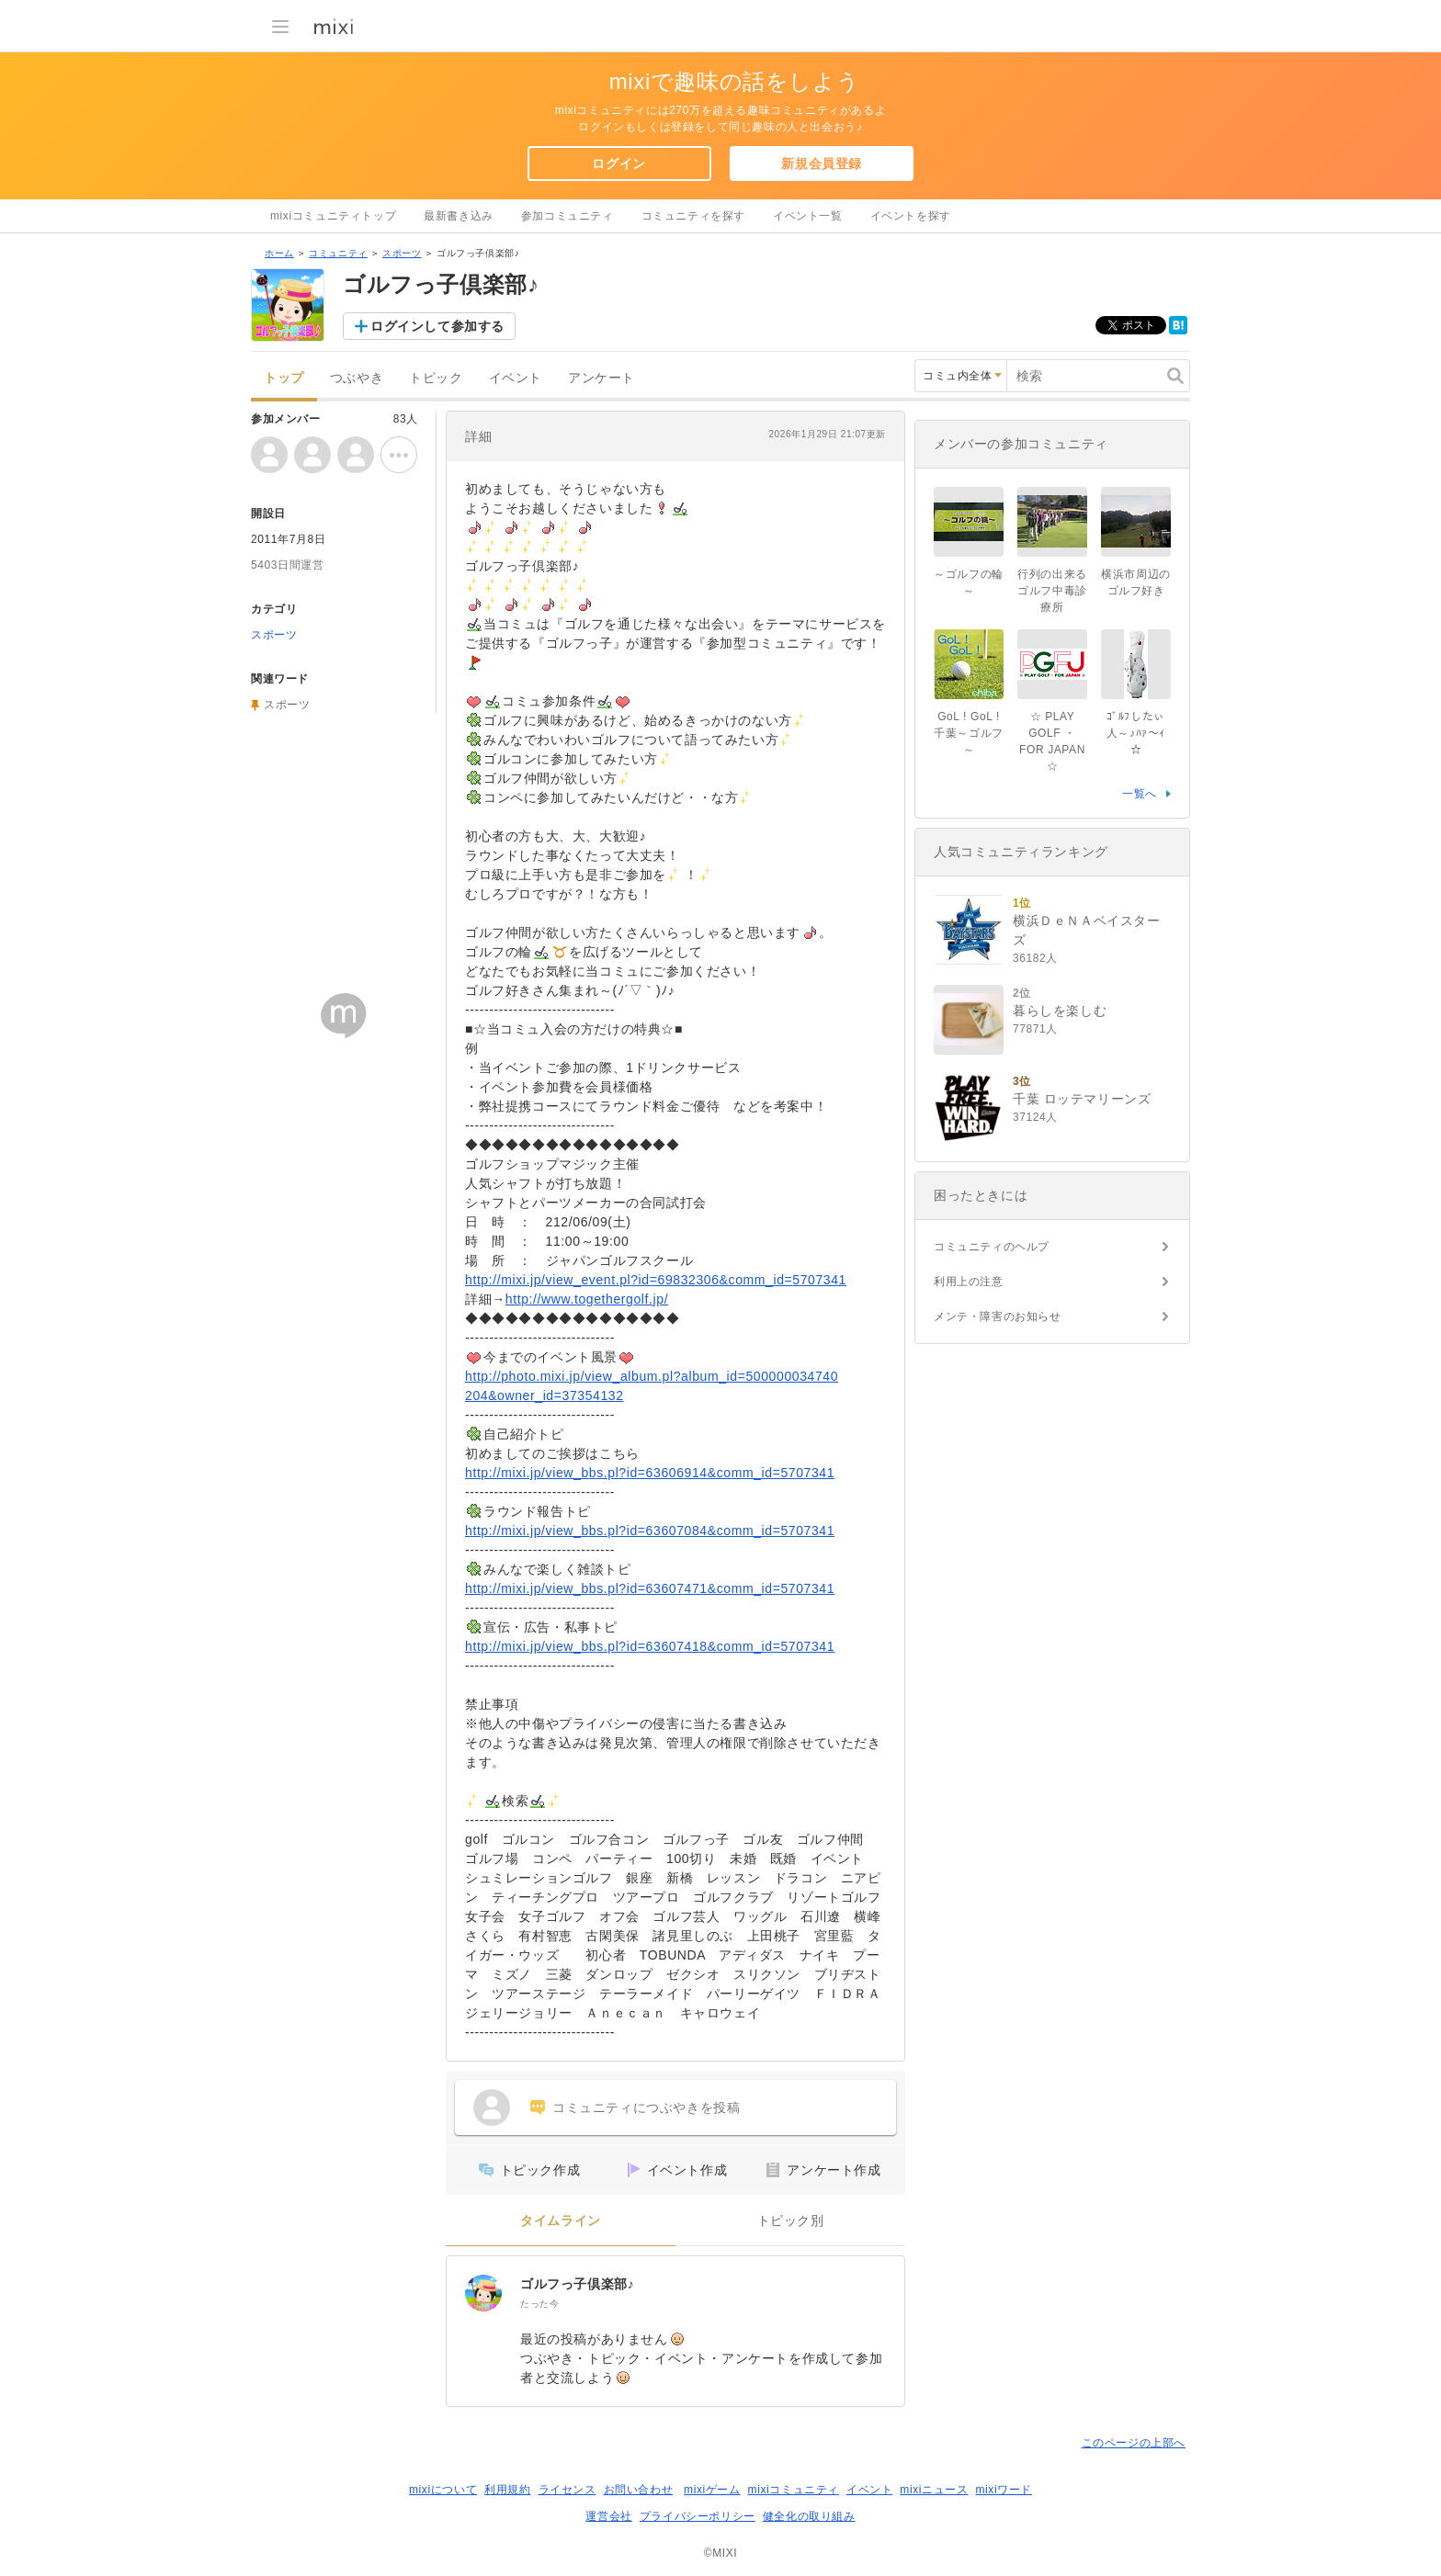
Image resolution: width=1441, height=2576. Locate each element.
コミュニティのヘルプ (992, 1246)
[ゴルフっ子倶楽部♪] (483, 2293)
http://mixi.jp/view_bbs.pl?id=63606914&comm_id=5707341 (649, 1472)
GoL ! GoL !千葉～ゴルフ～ (969, 733)
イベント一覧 (808, 215)
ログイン (618, 163)
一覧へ (1139, 793)
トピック (435, 378)
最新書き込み (459, 215)
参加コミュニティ (567, 215)
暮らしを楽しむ (1059, 1010)
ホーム (279, 253)
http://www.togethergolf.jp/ (586, 1299)
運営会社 (608, 2516)
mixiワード (1003, 2489)
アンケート (601, 378)
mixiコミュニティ (793, 2489)
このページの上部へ (1134, 2442)
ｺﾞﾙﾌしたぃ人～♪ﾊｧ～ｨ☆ (1135, 733)
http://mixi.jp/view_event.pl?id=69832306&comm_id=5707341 (655, 1279)
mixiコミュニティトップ (333, 215)
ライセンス (567, 2489)
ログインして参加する (437, 326)
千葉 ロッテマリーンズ (1082, 1098)
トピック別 (790, 2221)
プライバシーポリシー (697, 2516)
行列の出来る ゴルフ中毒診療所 (1057, 591)
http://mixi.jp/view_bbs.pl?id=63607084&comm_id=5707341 (649, 1530)
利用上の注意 (969, 1281)
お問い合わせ (639, 2489)
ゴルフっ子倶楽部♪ (577, 2284)
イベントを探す (910, 215)
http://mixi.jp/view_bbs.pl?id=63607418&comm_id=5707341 (649, 1646)
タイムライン (560, 2221)
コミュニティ (338, 253)
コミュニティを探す (693, 215)
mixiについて (443, 2489)
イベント (515, 378)
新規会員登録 (821, 163)
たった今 (539, 2304)
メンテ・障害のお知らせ (997, 1316)
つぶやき (356, 378)
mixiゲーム (712, 2489)
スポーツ (401, 253)
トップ (284, 378)
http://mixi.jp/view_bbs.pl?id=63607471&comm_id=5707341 (649, 1588)
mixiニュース (934, 2489)
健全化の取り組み (809, 2516)
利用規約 (507, 2489)
